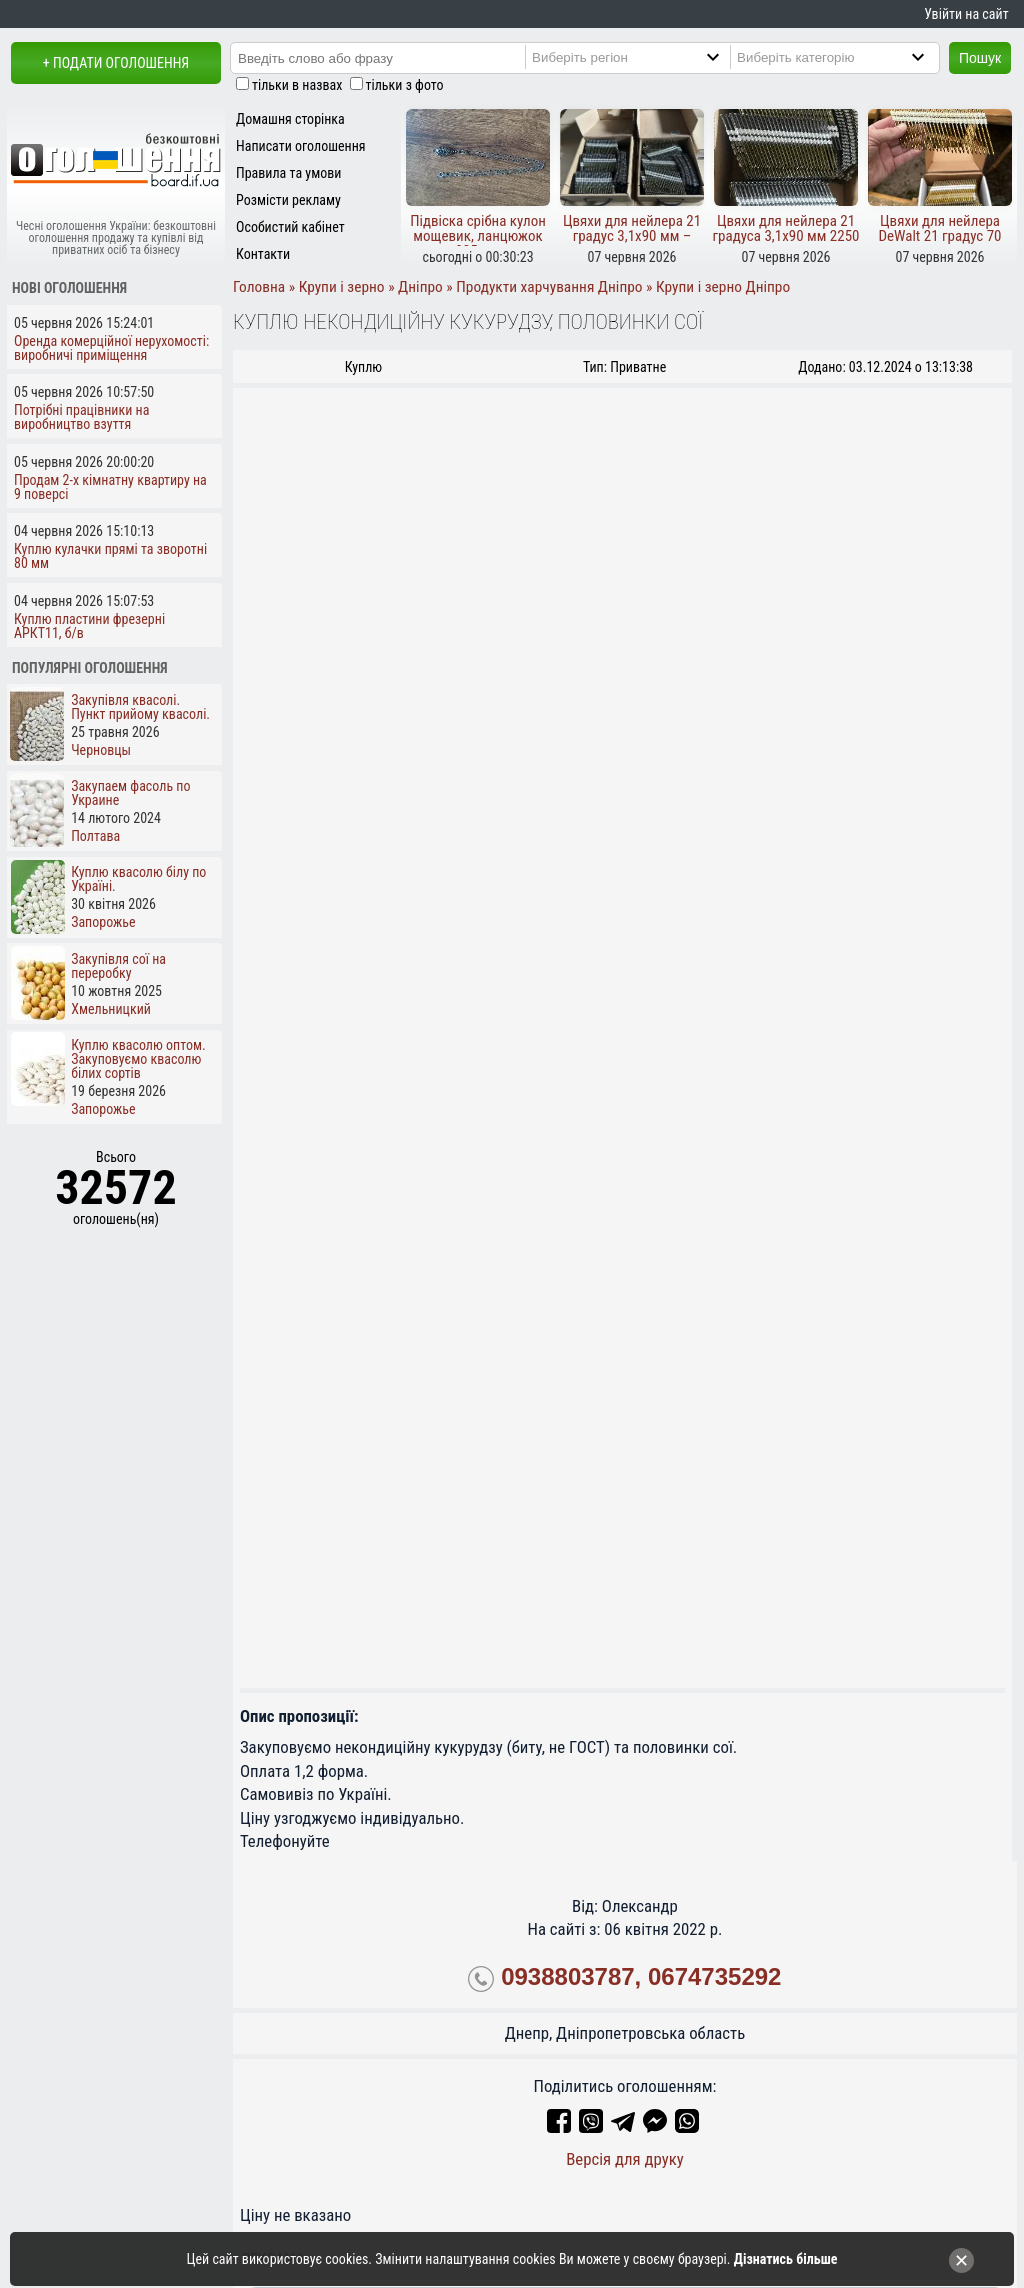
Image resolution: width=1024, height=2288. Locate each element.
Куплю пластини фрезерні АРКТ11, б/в (89, 626)
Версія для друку (625, 2159)
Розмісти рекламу (288, 200)
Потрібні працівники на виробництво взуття (81, 417)
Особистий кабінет (290, 227)
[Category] (851, 57)
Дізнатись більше (786, 2259)
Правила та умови (288, 173)
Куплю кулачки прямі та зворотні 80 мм (110, 556)
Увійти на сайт (966, 14)
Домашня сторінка (290, 119)
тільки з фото (405, 85)
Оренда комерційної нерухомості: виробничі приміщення (111, 348)
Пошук (980, 58)
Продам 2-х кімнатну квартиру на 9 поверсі (110, 487)
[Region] (646, 57)
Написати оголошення (301, 146)
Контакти (263, 254)
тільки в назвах (297, 85)
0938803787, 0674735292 (641, 1976)
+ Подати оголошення (116, 63)
